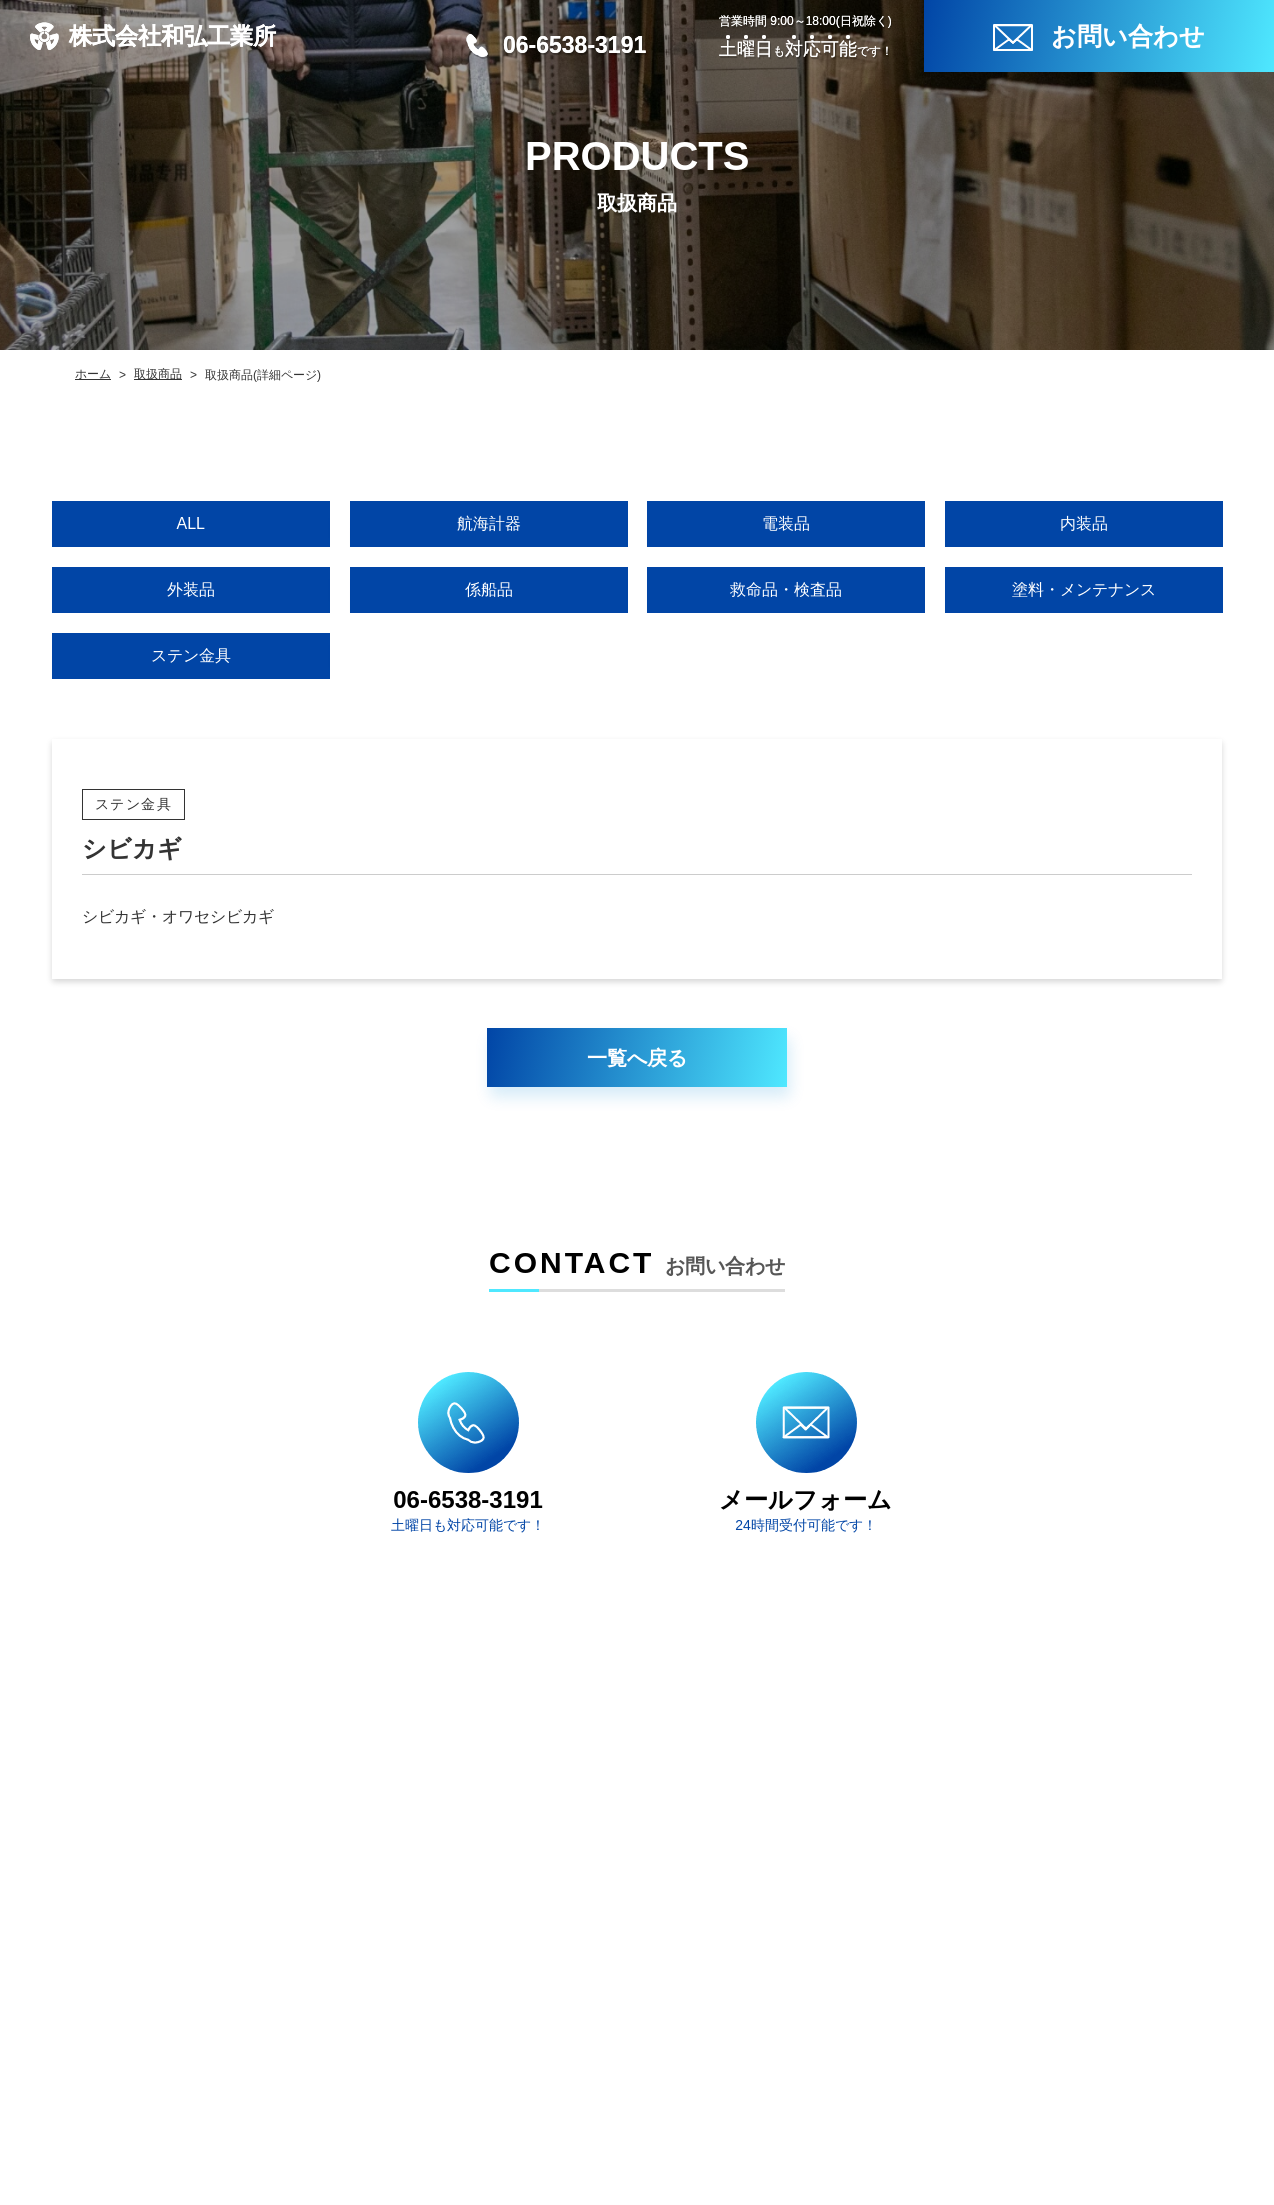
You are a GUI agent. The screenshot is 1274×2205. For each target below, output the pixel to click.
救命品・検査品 (786, 589)
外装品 (191, 589)
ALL (191, 523)
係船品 (488, 589)
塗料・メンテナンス (1083, 589)
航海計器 (488, 523)
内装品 (1083, 523)
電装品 (786, 523)
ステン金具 (191, 655)
